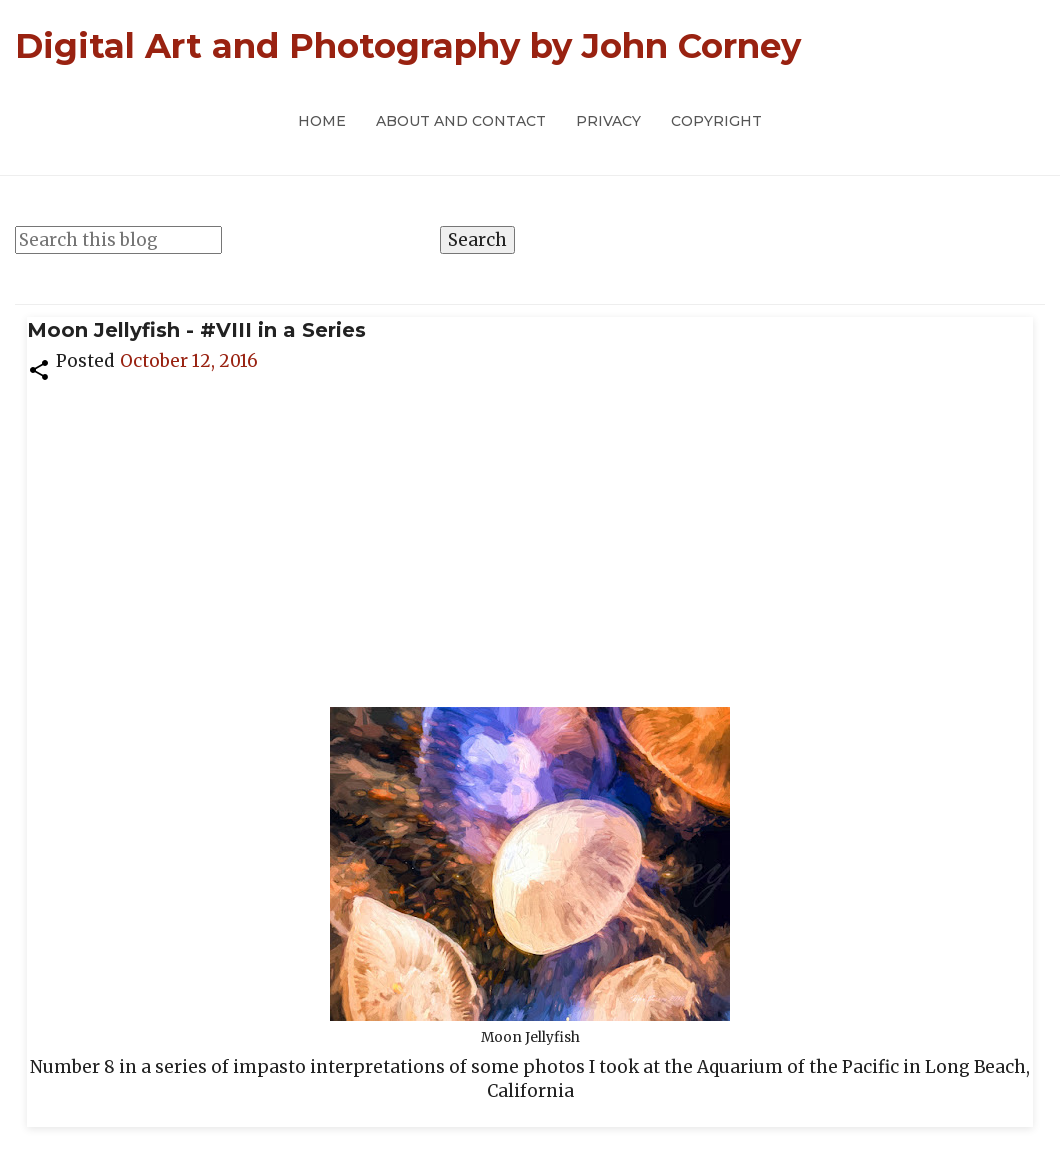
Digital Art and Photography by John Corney (408, 46)
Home (322, 121)
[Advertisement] (530, 534)
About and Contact (461, 121)
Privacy (608, 121)
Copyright (716, 121)
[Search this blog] (118, 240)
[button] (39, 368)
